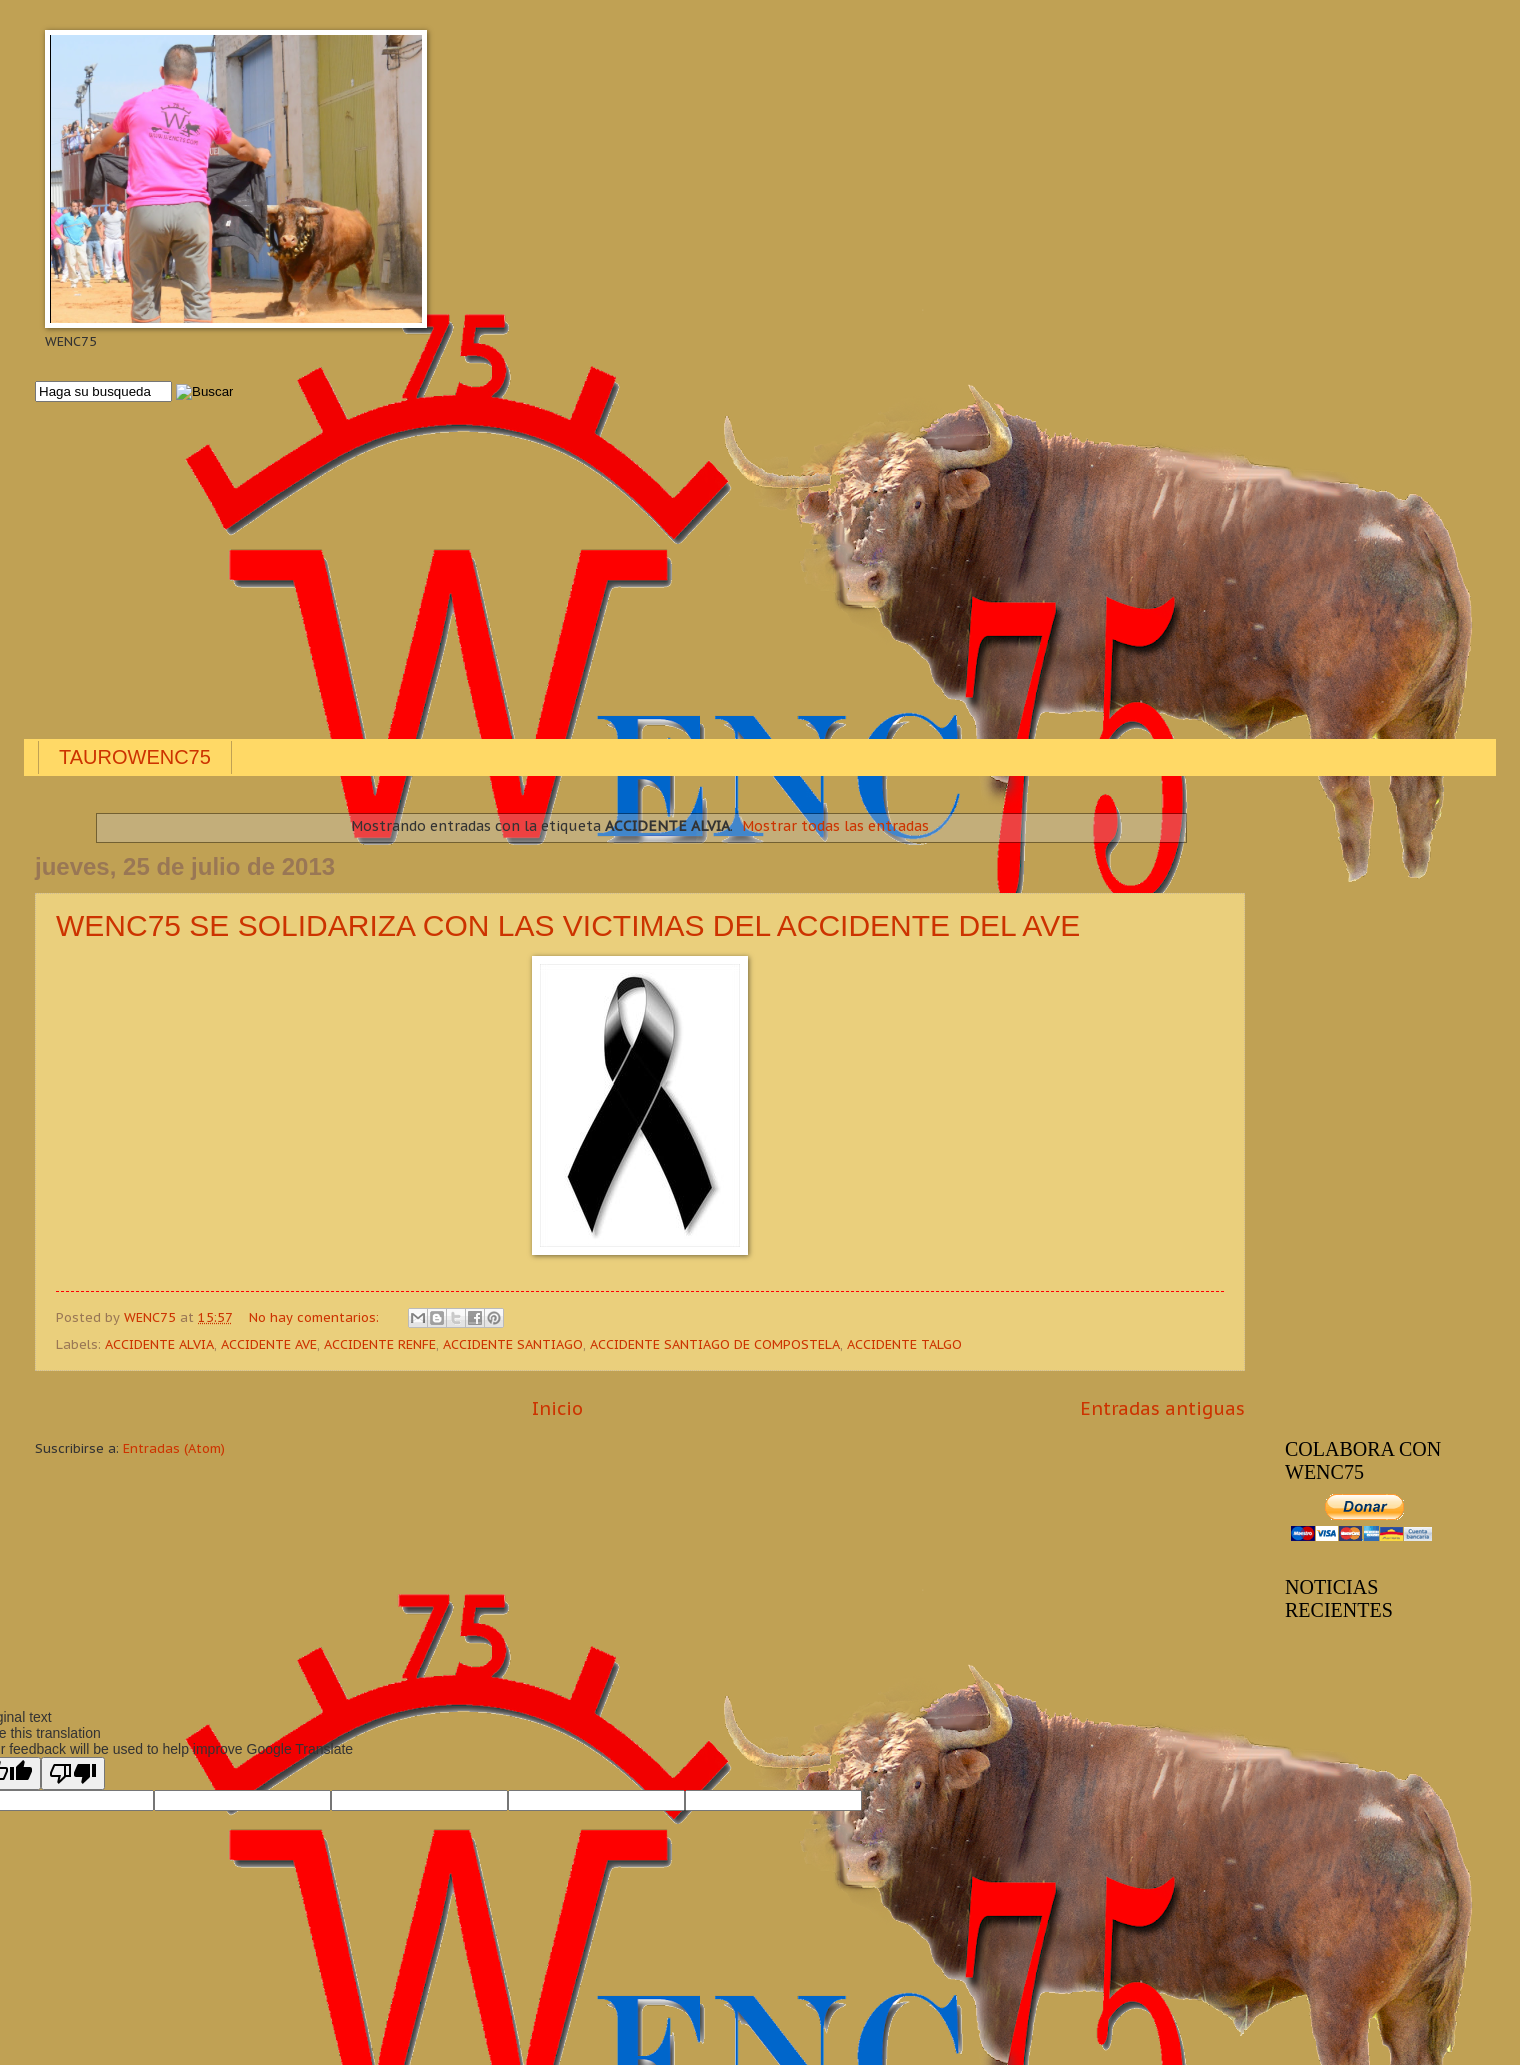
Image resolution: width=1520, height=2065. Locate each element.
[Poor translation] (73, 1773)
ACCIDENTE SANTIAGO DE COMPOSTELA (715, 1344)
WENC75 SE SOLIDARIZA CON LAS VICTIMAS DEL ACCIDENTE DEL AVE (568, 925)
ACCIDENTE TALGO (904, 1344)
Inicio (557, 1408)
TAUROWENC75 (135, 757)
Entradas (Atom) (174, 1448)
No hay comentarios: (316, 1317)
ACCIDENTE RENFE (380, 1344)
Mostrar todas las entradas (835, 826)
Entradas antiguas (1162, 1408)
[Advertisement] (635, 572)
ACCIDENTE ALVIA (159, 1344)
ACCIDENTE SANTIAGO (513, 1344)
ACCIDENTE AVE (269, 1344)
